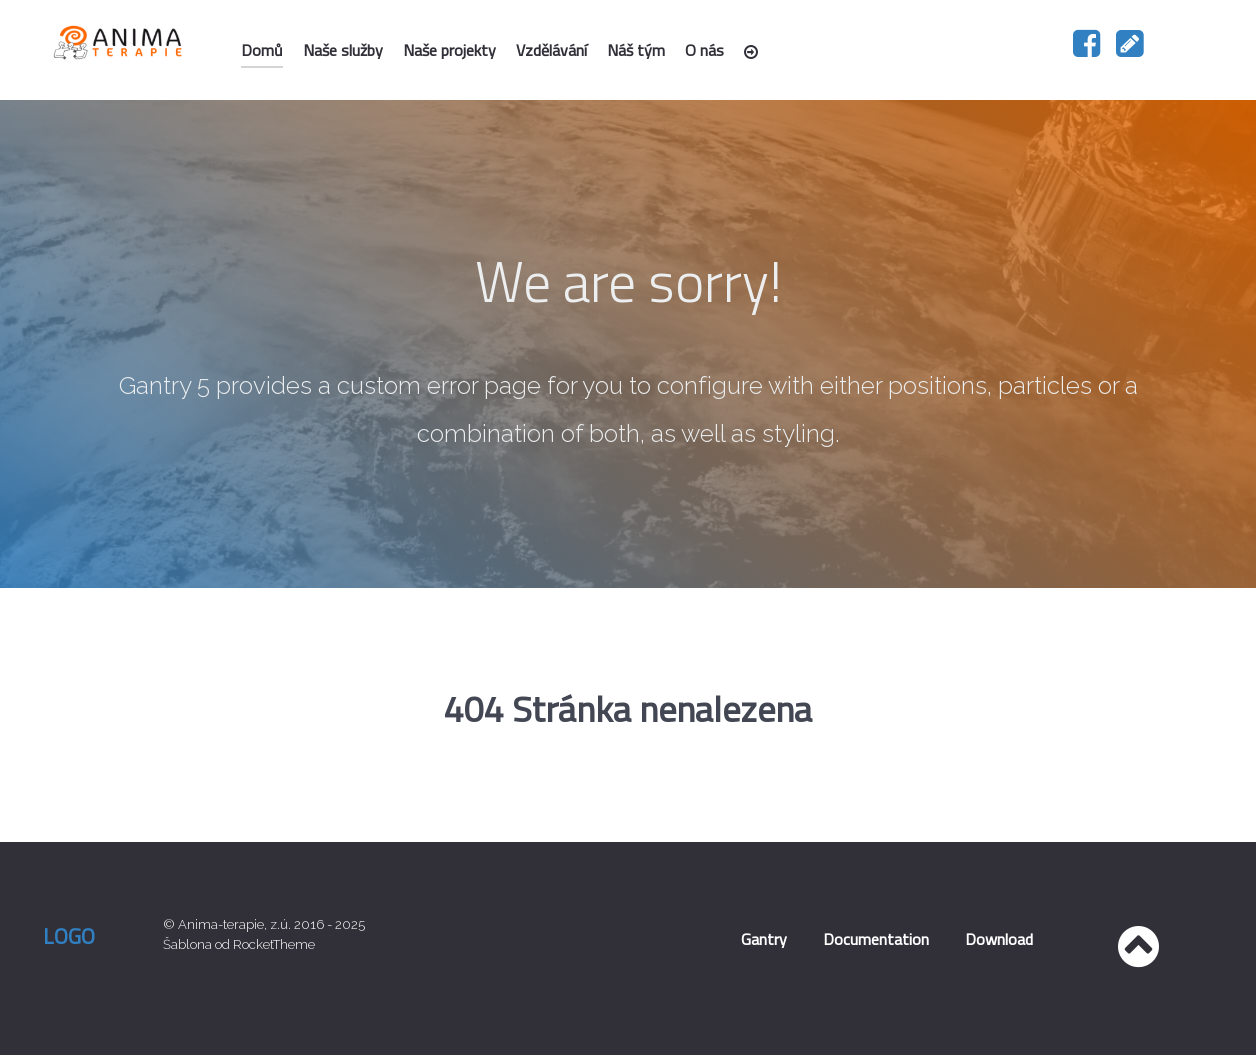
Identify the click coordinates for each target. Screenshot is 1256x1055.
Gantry (764, 939)
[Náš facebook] (1088, 49)
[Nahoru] (1138, 958)
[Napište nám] (1130, 49)
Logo (69, 936)
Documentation (876, 939)
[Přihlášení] (754, 51)
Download (999, 939)
